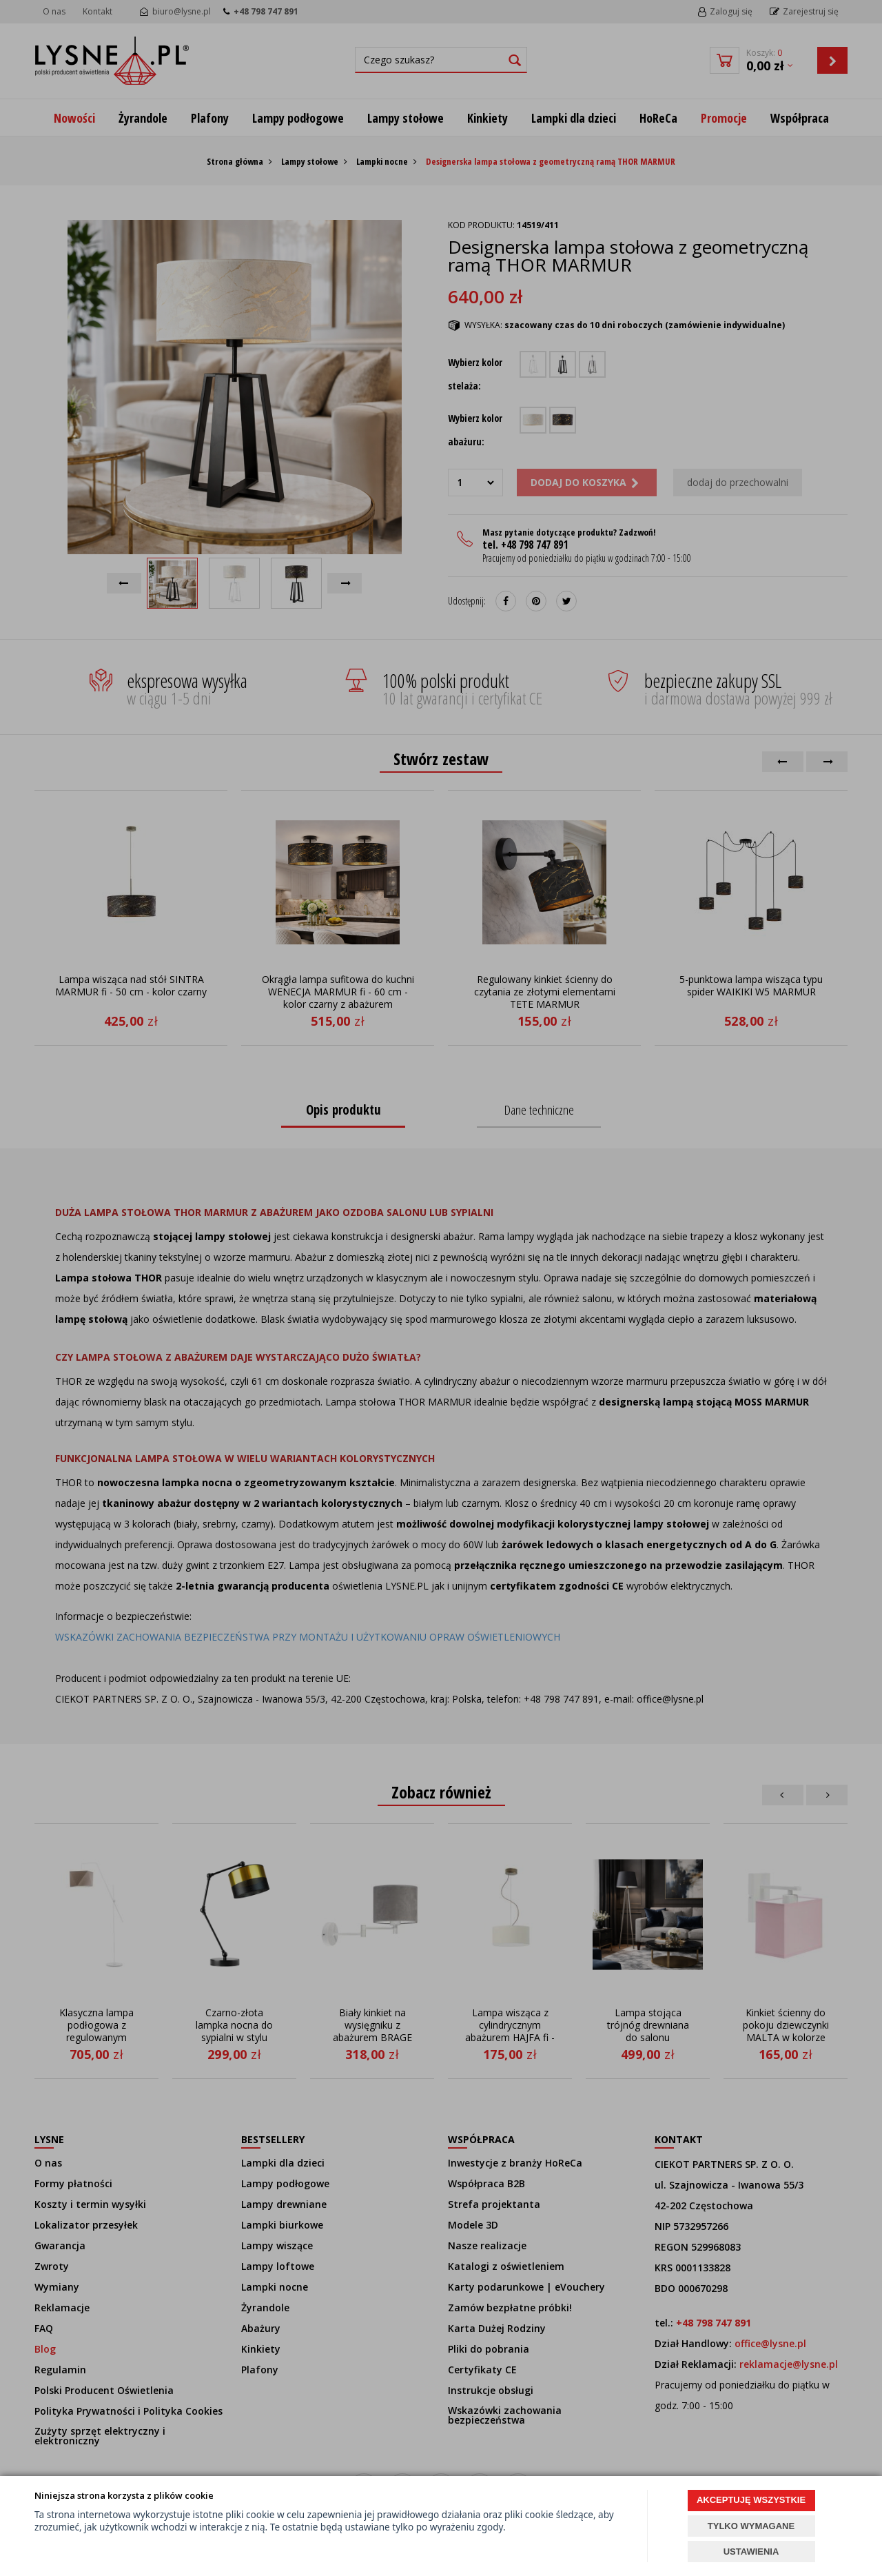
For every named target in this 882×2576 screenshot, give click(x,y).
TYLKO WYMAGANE (751, 2526)
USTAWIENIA (751, 2551)
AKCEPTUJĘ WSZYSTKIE (751, 2500)
